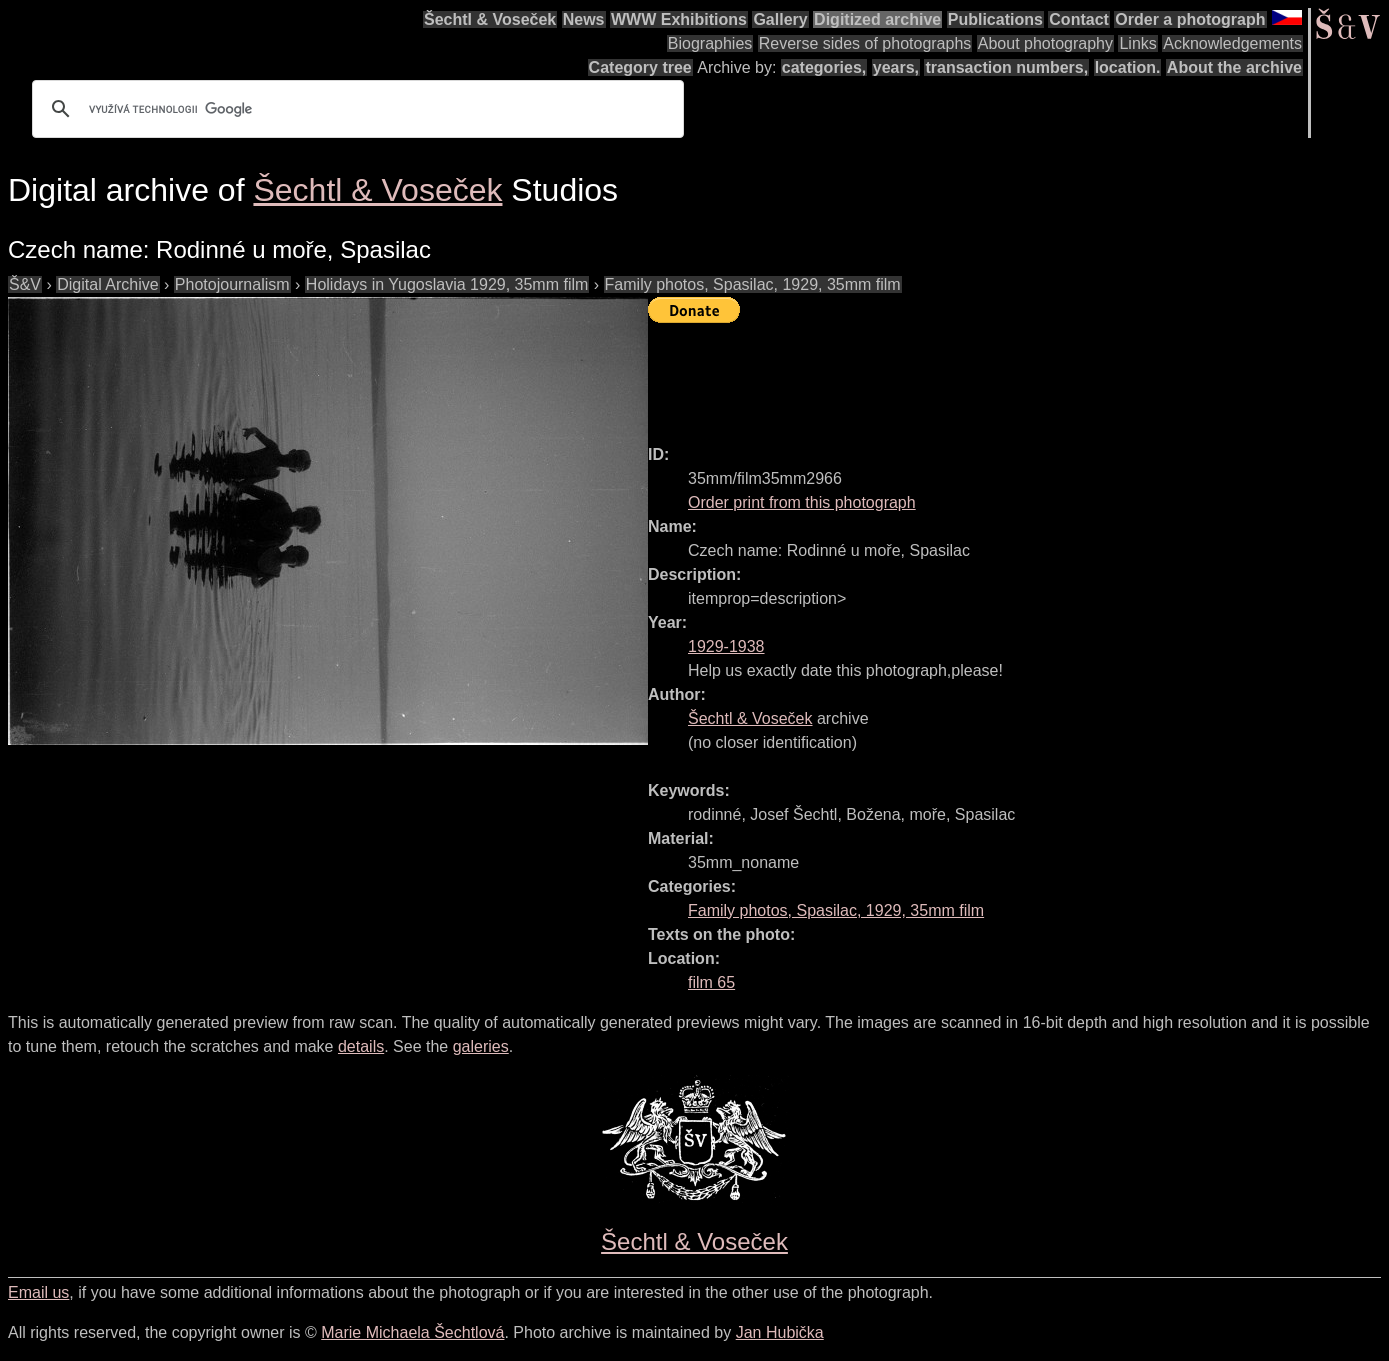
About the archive (1234, 67)
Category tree (640, 67)
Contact (1079, 19)
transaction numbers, (1006, 67)
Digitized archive (877, 19)
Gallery (780, 19)
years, (896, 67)
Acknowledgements (1232, 43)
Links (1137, 43)
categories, (824, 67)
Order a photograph (1190, 19)
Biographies (710, 43)
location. (1128, 67)
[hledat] (355, 109)
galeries (481, 1046)
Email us (38, 1292)
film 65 (711, 982)
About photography (1045, 43)
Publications (995, 19)
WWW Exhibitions (679, 19)
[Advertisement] (1012, 375)
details (361, 1046)
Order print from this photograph (802, 502)
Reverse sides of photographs (865, 43)
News (584, 19)
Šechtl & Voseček (490, 19)
